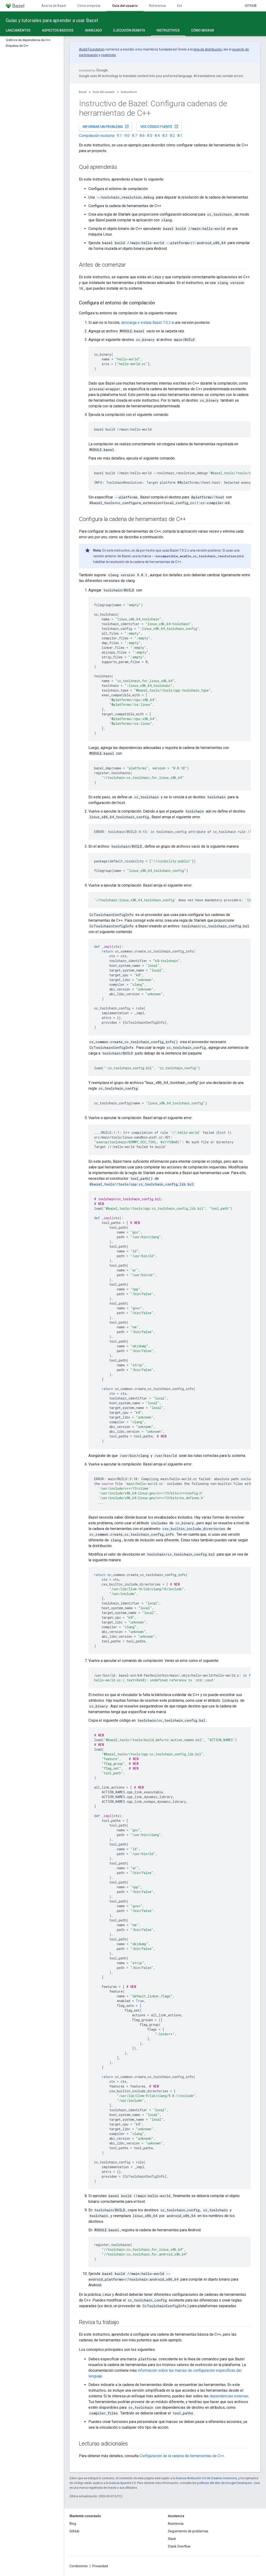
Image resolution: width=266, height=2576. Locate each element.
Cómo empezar (89, 6)
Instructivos (129, 92)
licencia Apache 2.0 (122, 2483)
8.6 (142, 135)
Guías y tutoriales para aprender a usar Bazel (52, 20)
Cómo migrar (202, 30)
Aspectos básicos (57, 30)
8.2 (172, 135)
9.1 (119, 135)
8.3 (164, 135)
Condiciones (78, 2566)
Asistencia (175, 2523)
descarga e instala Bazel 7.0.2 (146, 322)
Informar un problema (106, 126)
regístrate (108, 55)
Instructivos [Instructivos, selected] (168, 30)
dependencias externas (229, 2396)
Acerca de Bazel (53, 6)
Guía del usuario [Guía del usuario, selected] (125, 6)
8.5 (149, 135)
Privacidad (100, 2566)
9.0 (126, 135)
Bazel (83, 92)
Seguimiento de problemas (188, 2531)
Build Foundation (92, 49)
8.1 (180, 135)
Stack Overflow (179, 2546)
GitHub (251, 6)
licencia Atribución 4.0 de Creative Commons (206, 2478)
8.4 (157, 135)
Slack (172, 2539)
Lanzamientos (18, 30)
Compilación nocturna (96, 135)
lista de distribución (207, 49)
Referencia (157, 6)
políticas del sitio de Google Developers (224, 2483)
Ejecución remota (129, 30)
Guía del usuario (104, 92)
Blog (72, 2523)
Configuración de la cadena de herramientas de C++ (181, 2456)
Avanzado (93, 30)
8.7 (134, 135)
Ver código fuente (159, 126)
